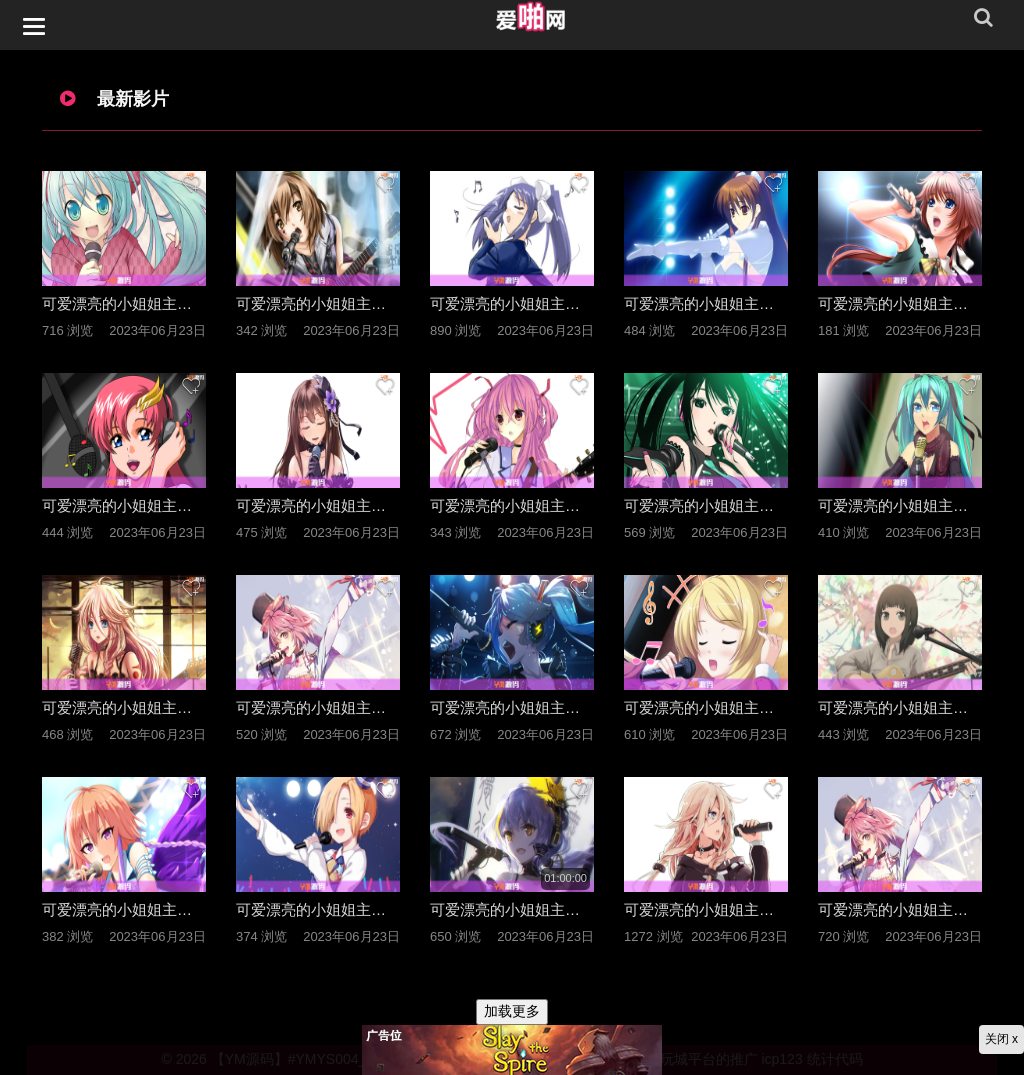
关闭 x (1001, 1039)
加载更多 (512, 1011)
